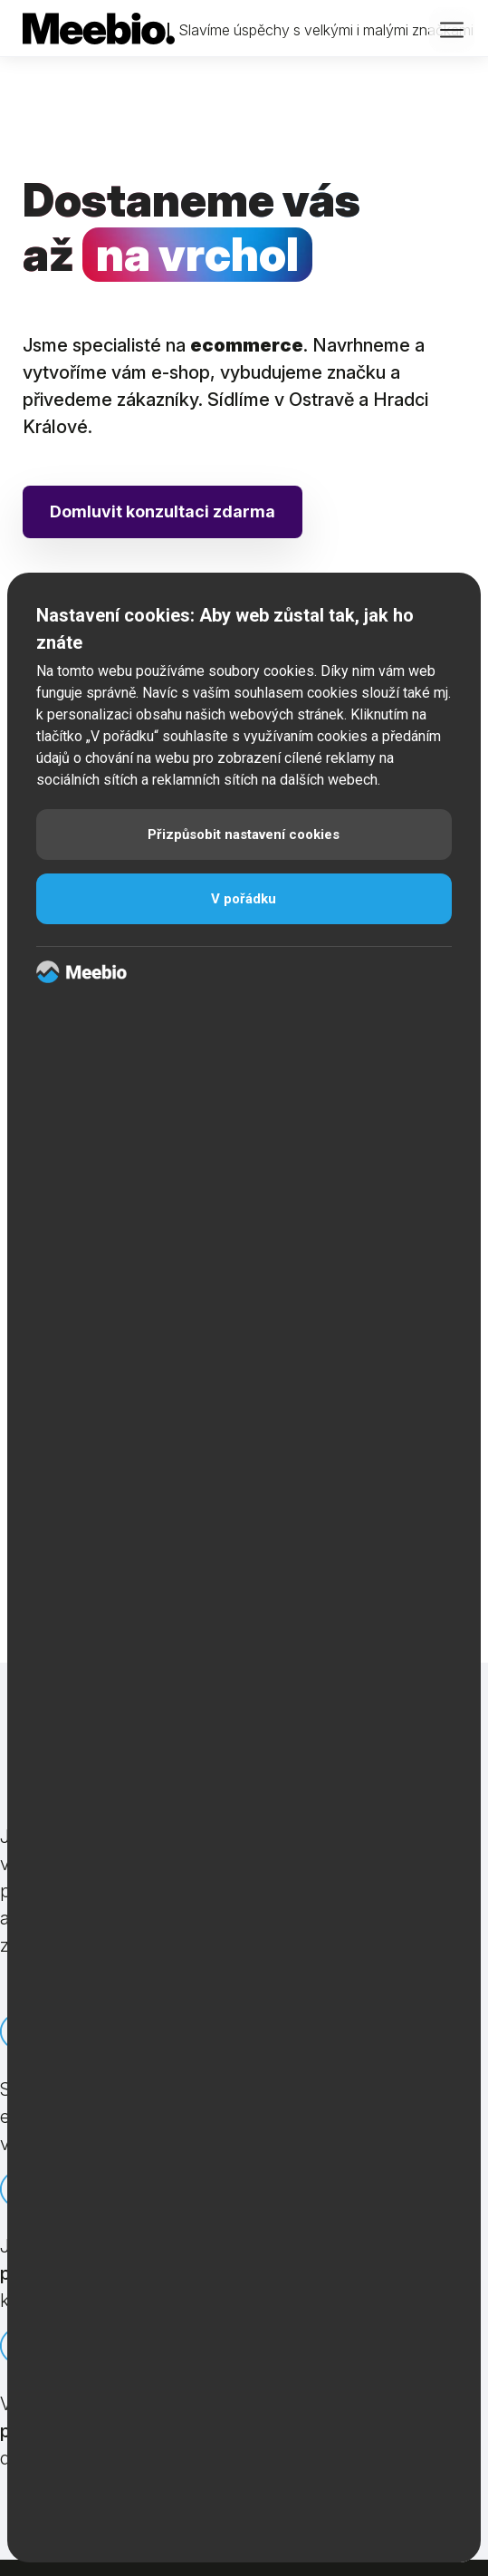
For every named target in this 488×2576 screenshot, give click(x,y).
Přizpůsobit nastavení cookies (244, 834)
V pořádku (243, 899)
